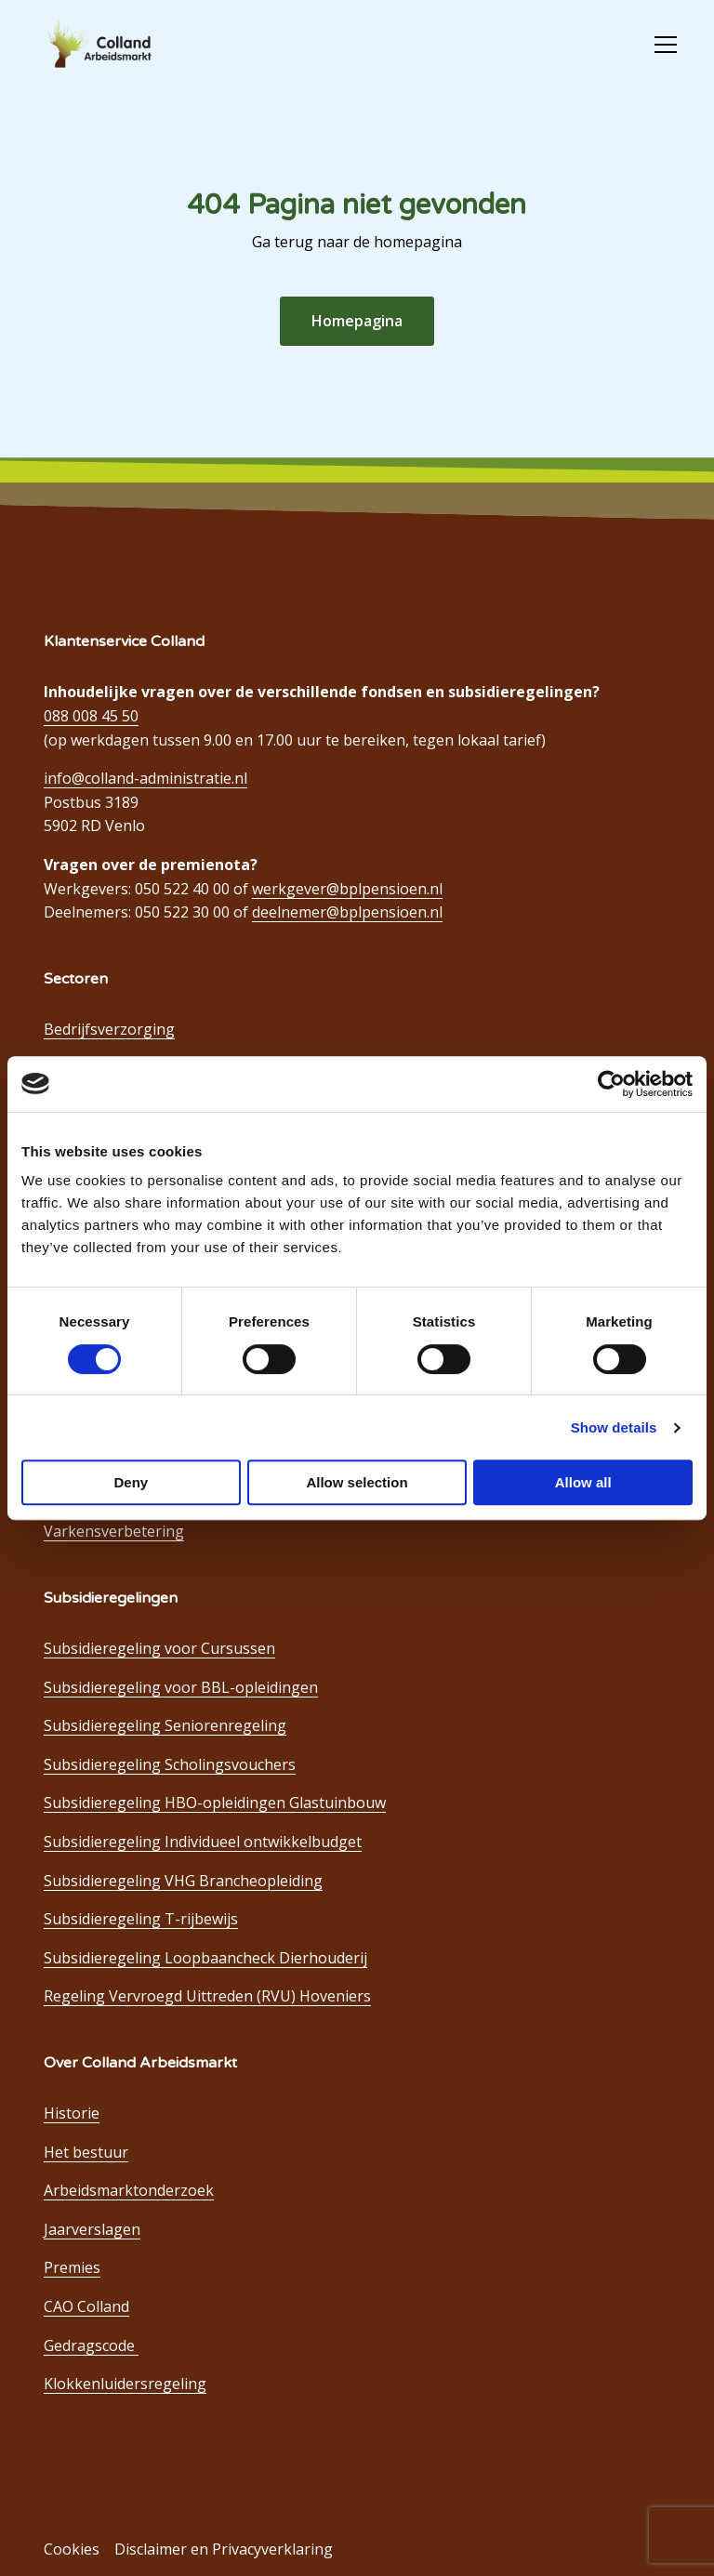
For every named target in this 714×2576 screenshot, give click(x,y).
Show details (614, 1427)
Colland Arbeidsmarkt (130, 45)
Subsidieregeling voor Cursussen (159, 1648)
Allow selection (356, 1482)
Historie (71, 2113)
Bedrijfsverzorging (109, 1029)
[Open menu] (658, 44)
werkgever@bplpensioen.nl (347, 888)
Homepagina (357, 320)
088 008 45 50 (91, 716)
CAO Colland (86, 2306)
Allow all (583, 1482)
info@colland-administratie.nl (145, 778)
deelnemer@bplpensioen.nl (347, 912)
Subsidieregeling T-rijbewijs (141, 1919)
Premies (72, 2267)
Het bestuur (86, 2152)
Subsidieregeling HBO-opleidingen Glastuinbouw (215, 1802)
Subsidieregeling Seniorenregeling (165, 1725)
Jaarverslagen (92, 2229)
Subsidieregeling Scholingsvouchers (170, 1764)
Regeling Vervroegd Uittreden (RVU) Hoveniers (207, 1996)
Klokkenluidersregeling (125, 2383)
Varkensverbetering (114, 1531)
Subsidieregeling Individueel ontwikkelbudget (203, 1841)
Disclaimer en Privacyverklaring (223, 2549)
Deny (130, 1482)
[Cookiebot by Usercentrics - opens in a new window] (611, 1084)
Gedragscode (91, 2345)
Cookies (71, 2549)
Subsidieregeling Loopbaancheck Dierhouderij (205, 1958)
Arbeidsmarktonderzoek (129, 2190)
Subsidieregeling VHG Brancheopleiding (183, 1880)
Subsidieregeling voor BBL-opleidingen (181, 1687)
